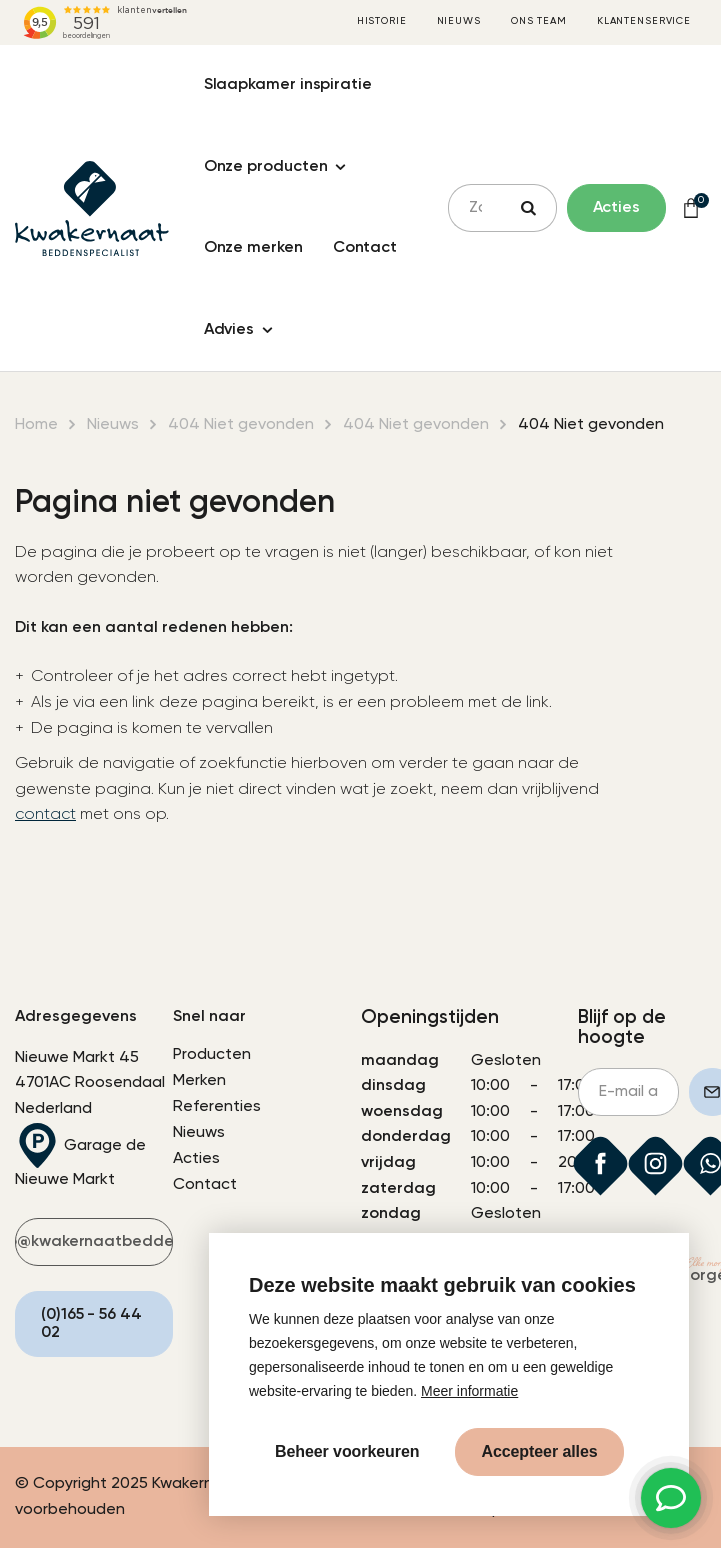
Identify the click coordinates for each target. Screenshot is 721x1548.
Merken (199, 1081)
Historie (382, 21)
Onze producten (266, 167)
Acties (196, 1159)
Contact (365, 248)
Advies (229, 330)
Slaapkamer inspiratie (288, 85)
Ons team (539, 21)
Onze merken (253, 248)
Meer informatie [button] (469, 1391)
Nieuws (459, 21)
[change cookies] (347, 1452)
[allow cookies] (539, 1452)
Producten (212, 1055)
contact (45, 815)
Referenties (217, 1107)
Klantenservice (644, 21)
